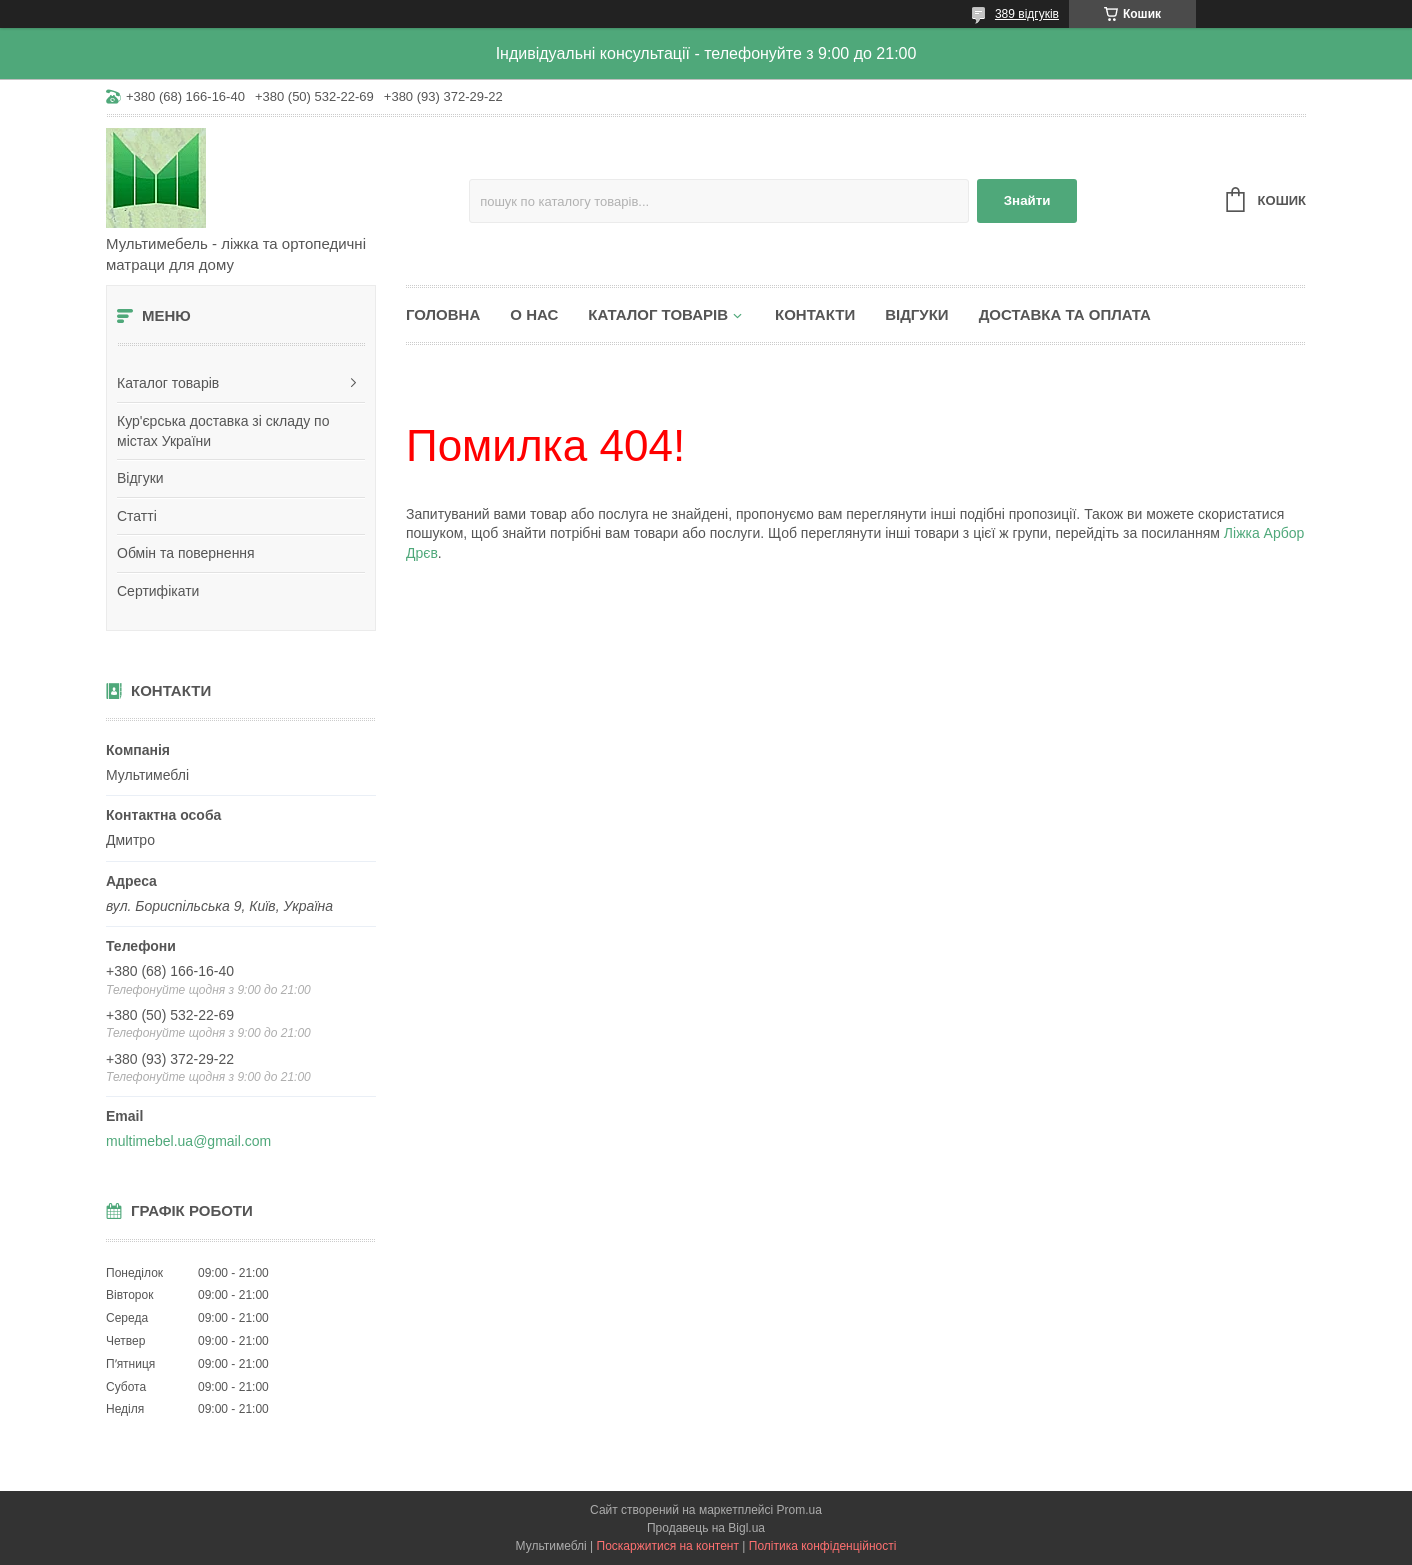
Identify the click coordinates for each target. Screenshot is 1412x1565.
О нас (534, 314)
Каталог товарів (168, 383)
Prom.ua (799, 1510)
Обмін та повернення (186, 553)
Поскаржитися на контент (668, 1546)
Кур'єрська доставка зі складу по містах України (223, 431)
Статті (137, 516)
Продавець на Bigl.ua (706, 1528)
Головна (443, 314)
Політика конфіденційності (823, 1546)
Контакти (815, 314)
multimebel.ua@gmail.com (188, 1141)
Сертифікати (158, 591)
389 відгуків (1027, 14)
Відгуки (140, 478)
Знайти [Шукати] (1027, 200)
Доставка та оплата (1065, 314)
